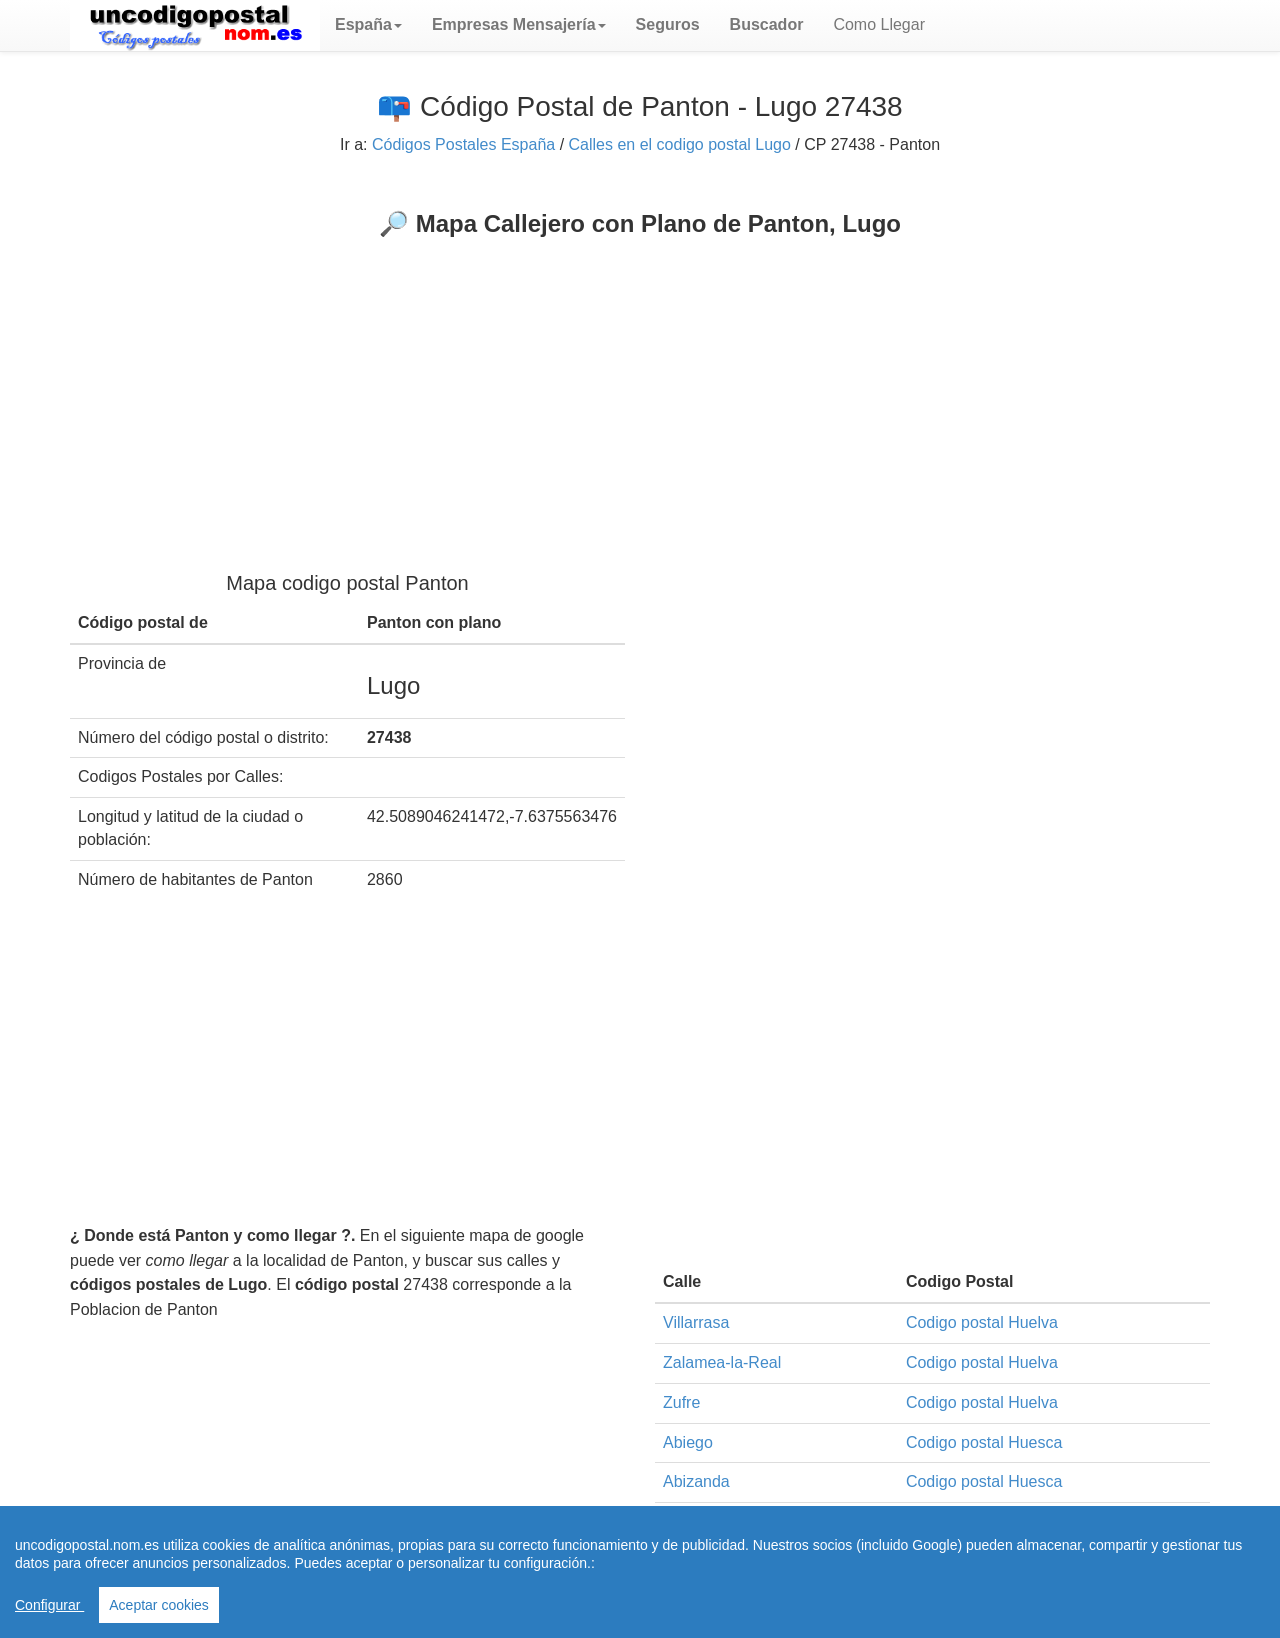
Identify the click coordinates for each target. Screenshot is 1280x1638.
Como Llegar (879, 24)
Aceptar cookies (159, 1605)
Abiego (688, 1442)
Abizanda (696, 1481)
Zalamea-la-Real (722, 1362)
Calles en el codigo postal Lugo (680, 144)
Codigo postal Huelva (982, 1322)
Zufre (681, 1402)
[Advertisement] (640, 388)
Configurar (49, 1605)
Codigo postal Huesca (984, 1442)
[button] (368, 25)
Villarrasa (696, 1322)
